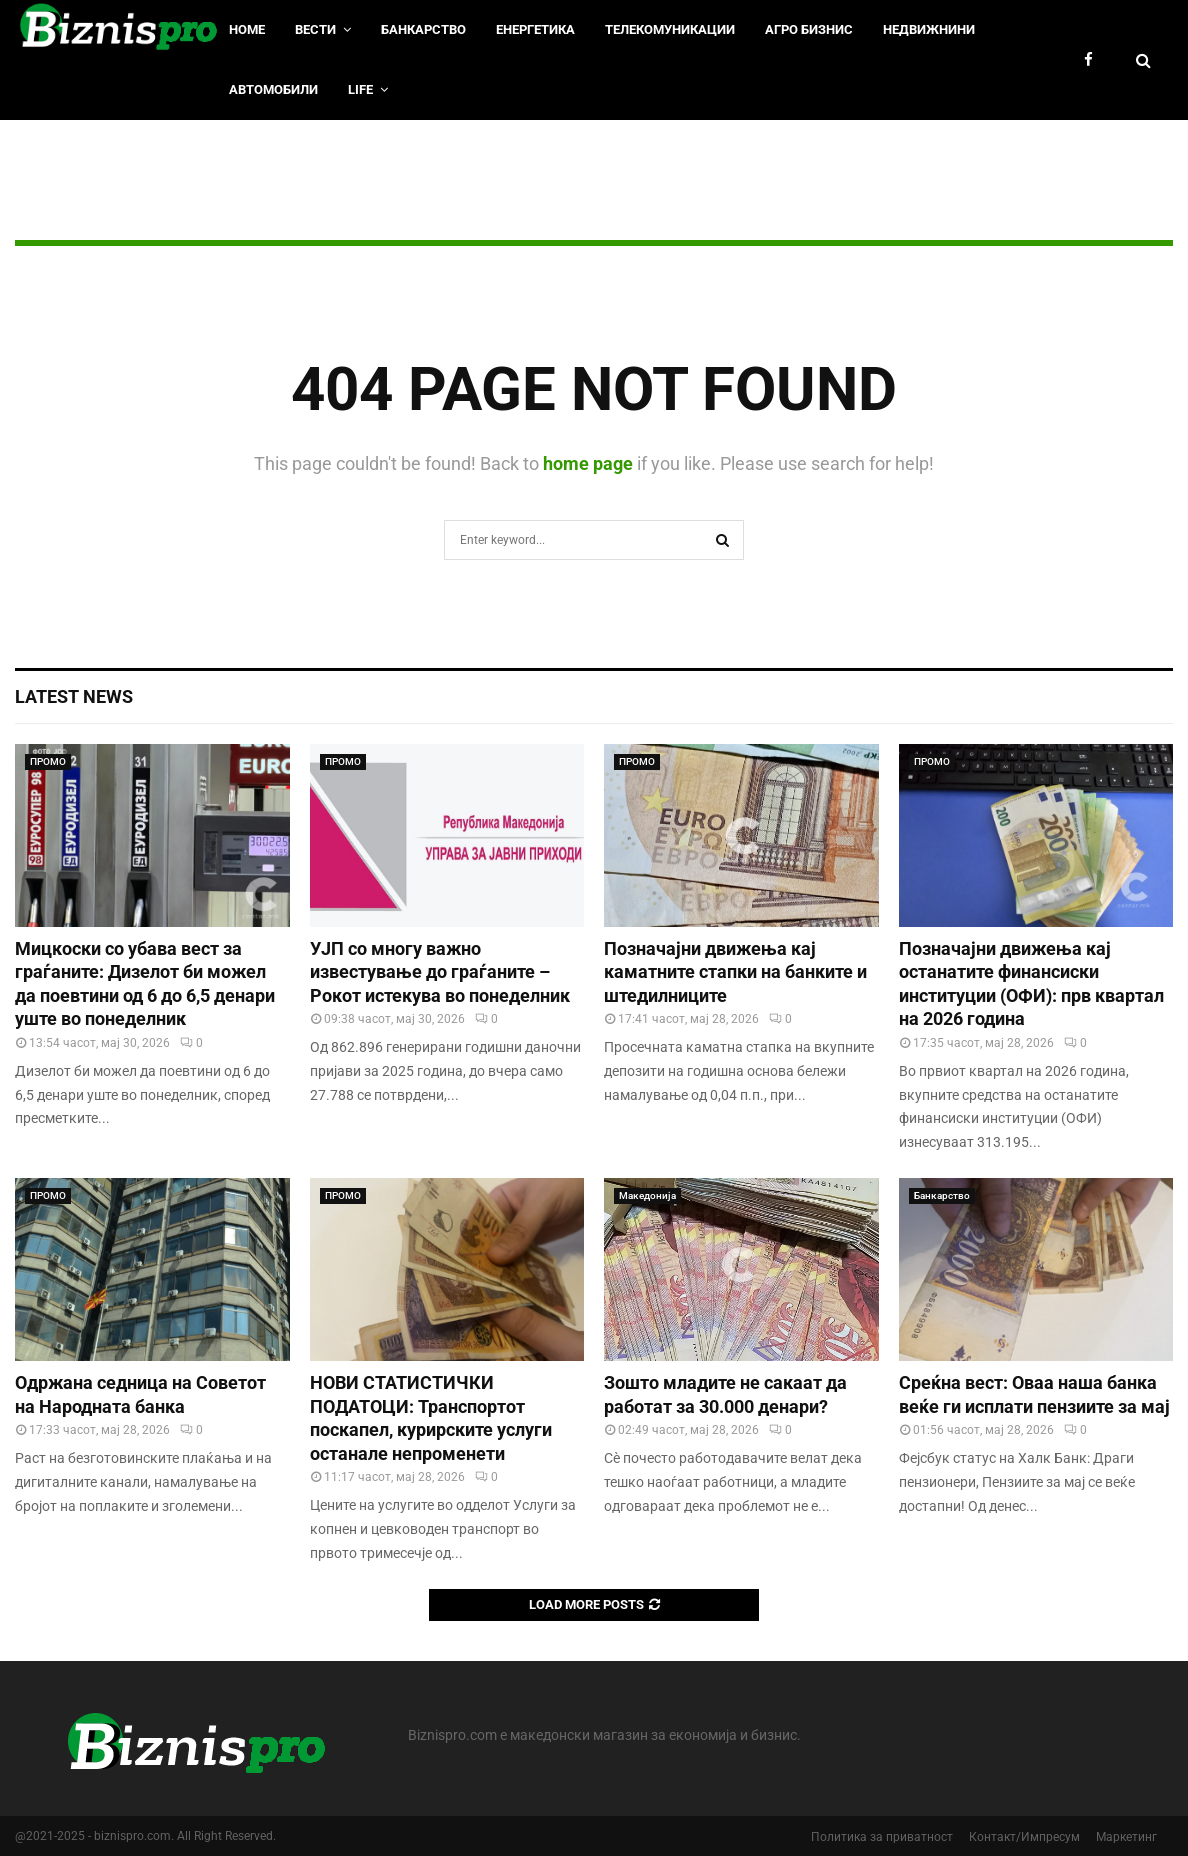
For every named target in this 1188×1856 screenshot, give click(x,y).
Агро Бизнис (809, 29)
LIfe (360, 89)
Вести (315, 29)
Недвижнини (929, 29)
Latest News (74, 696)
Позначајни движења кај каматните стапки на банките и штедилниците (735, 972)
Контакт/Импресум (1024, 1837)
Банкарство (423, 29)
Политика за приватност (882, 1837)
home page (588, 463)
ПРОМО (48, 761)
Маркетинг (1126, 1837)
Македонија (647, 1195)
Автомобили (273, 89)
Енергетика (535, 29)
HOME (247, 29)
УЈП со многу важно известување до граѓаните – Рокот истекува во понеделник (440, 972)
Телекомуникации (670, 29)
